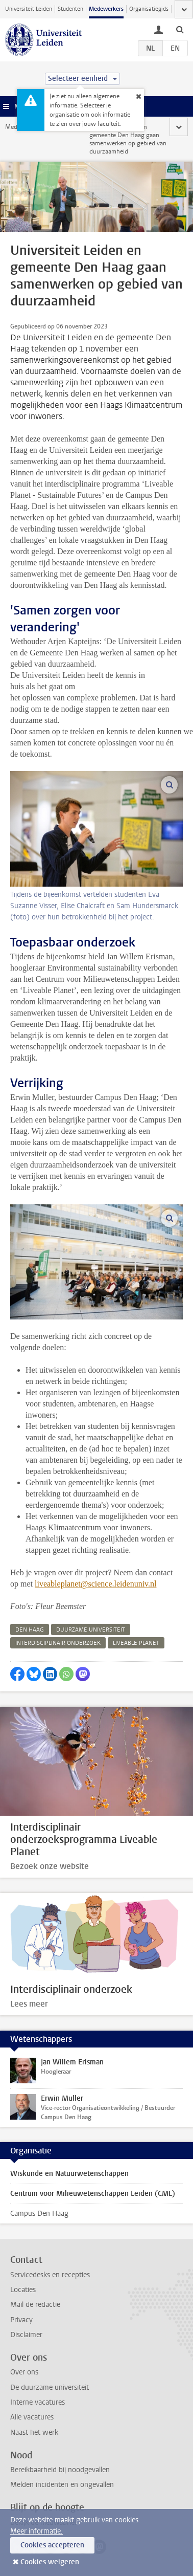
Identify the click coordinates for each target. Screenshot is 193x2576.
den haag (29, 1630)
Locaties (23, 2290)
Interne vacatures (37, 2402)
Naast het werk (34, 2432)
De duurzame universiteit (49, 2387)
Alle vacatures (32, 2417)
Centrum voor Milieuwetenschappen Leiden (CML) (92, 2193)
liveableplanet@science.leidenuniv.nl (96, 1583)
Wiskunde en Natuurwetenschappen (69, 2173)
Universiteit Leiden (28, 9)
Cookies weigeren (49, 2562)
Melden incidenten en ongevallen (62, 2485)
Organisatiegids (148, 9)
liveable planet (136, 1643)
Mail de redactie (35, 2304)
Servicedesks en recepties (50, 2275)
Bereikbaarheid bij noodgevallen (60, 2470)
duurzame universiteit (90, 1630)
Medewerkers (106, 9)
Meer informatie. (36, 2531)
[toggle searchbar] (180, 29)
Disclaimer (26, 2335)
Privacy (21, 2320)
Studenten (70, 9)
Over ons (24, 2372)
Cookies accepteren (52, 2545)
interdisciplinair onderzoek (58, 1643)
